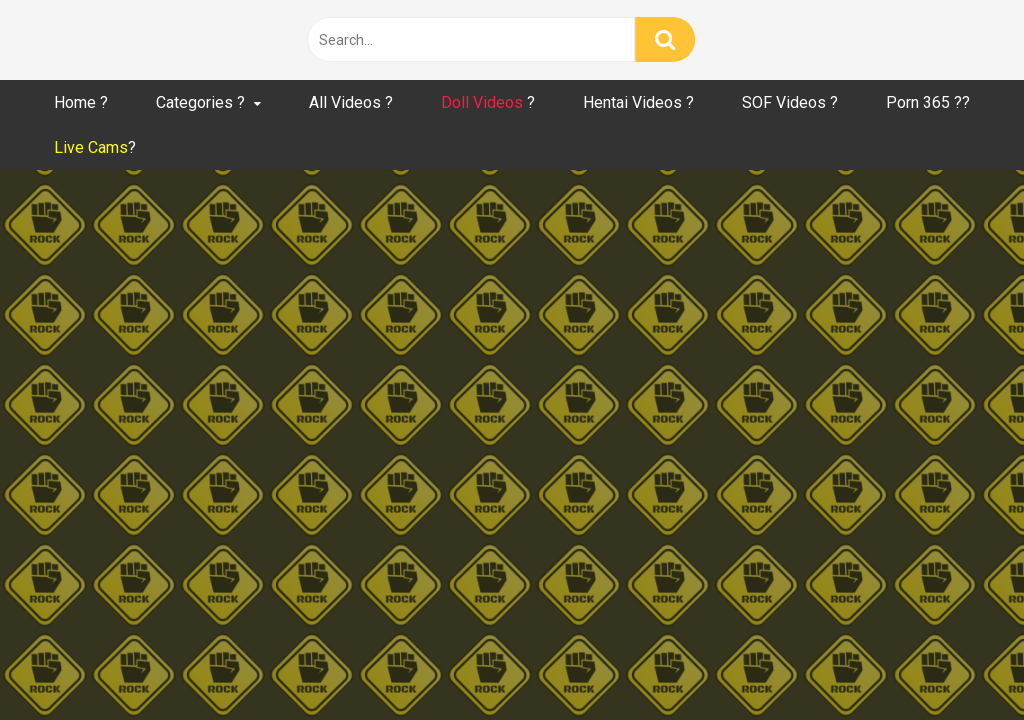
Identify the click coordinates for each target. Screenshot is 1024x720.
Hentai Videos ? (638, 102)
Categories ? (200, 102)
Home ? (81, 102)
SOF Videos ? (790, 102)
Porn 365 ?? (928, 102)
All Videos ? (351, 102)
